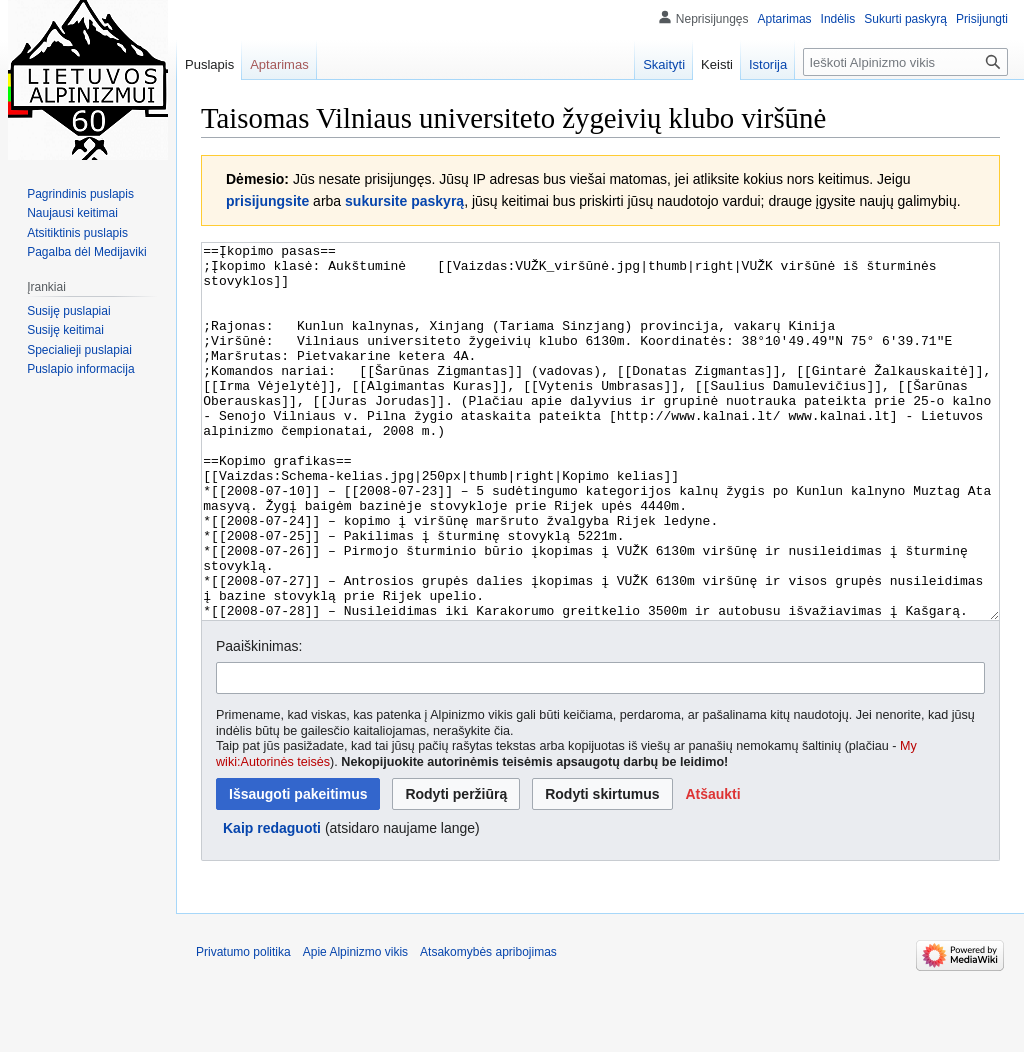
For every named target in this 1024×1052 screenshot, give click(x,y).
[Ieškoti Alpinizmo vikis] (905, 62)
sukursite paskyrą (404, 201)
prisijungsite (267, 201)
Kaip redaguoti (272, 903)
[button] (712, 869)
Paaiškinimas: (259, 721)
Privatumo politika (243, 1027)
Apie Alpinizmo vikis (355, 1027)
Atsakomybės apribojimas (488, 1027)
